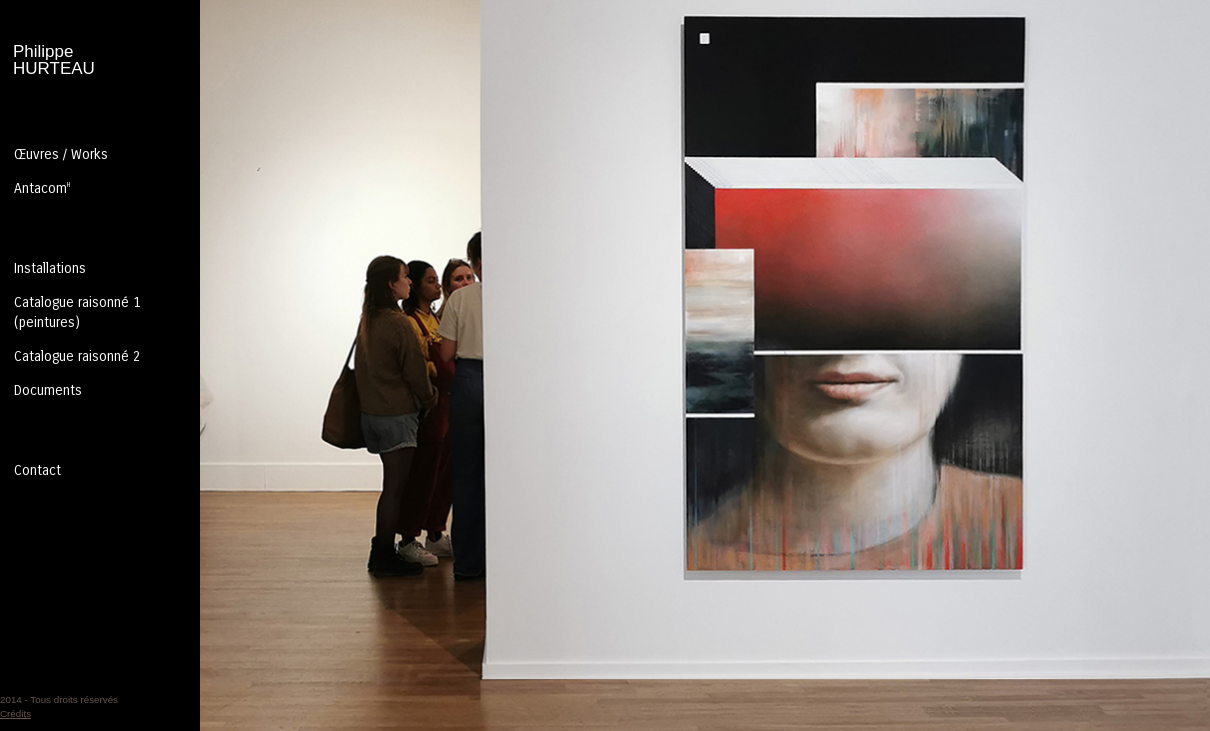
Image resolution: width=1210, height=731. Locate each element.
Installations (50, 268)
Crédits (15, 713)
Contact (37, 470)
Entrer (605, 365)
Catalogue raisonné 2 (77, 356)
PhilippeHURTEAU (54, 60)
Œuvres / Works (61, 154)
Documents (48, 390)
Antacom (42, 188)
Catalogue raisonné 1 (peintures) (77, 312)
